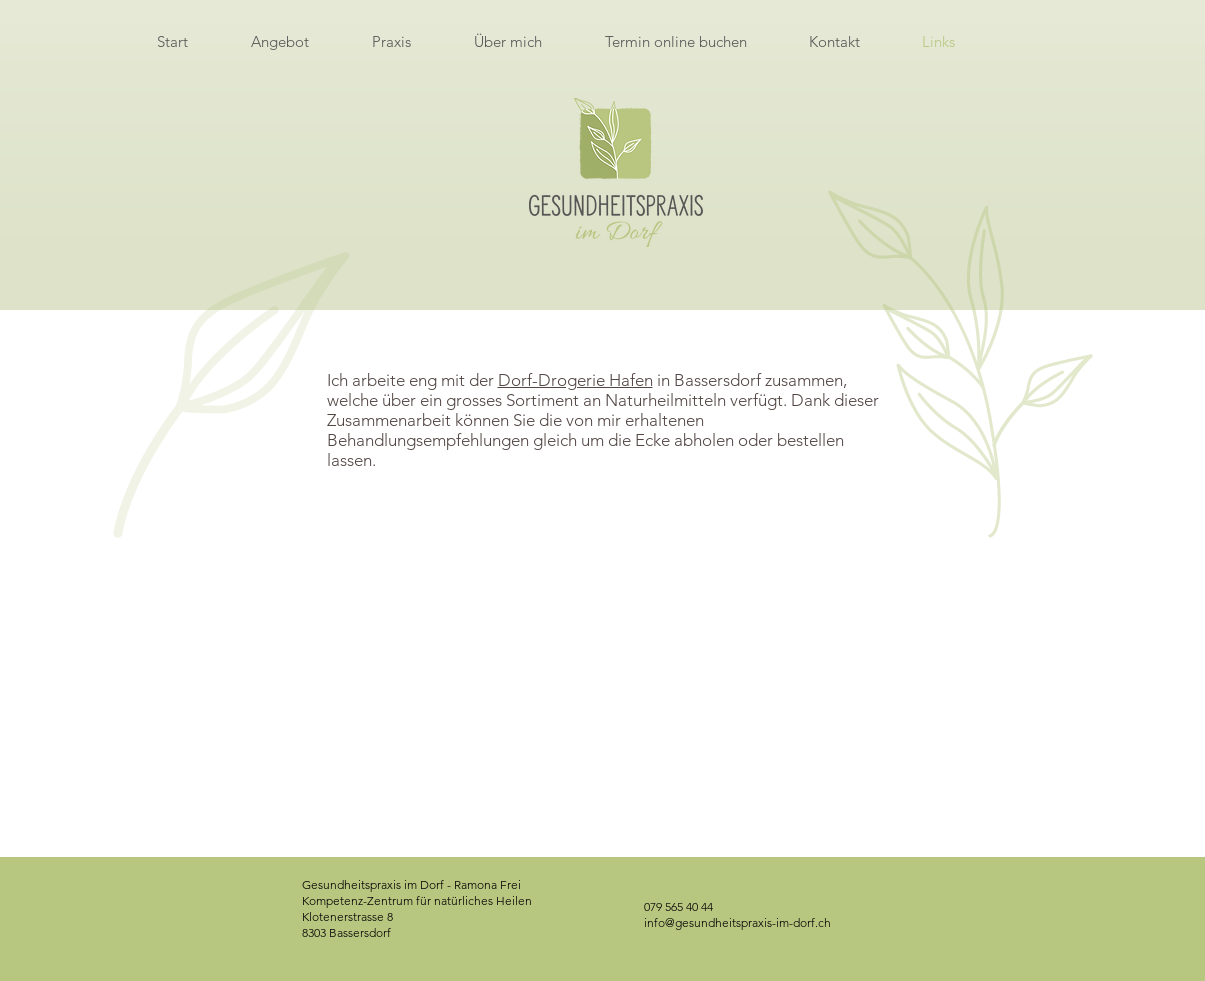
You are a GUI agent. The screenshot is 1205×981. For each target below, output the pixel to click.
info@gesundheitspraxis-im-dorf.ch (737, 922)
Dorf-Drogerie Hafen (575, 380)
